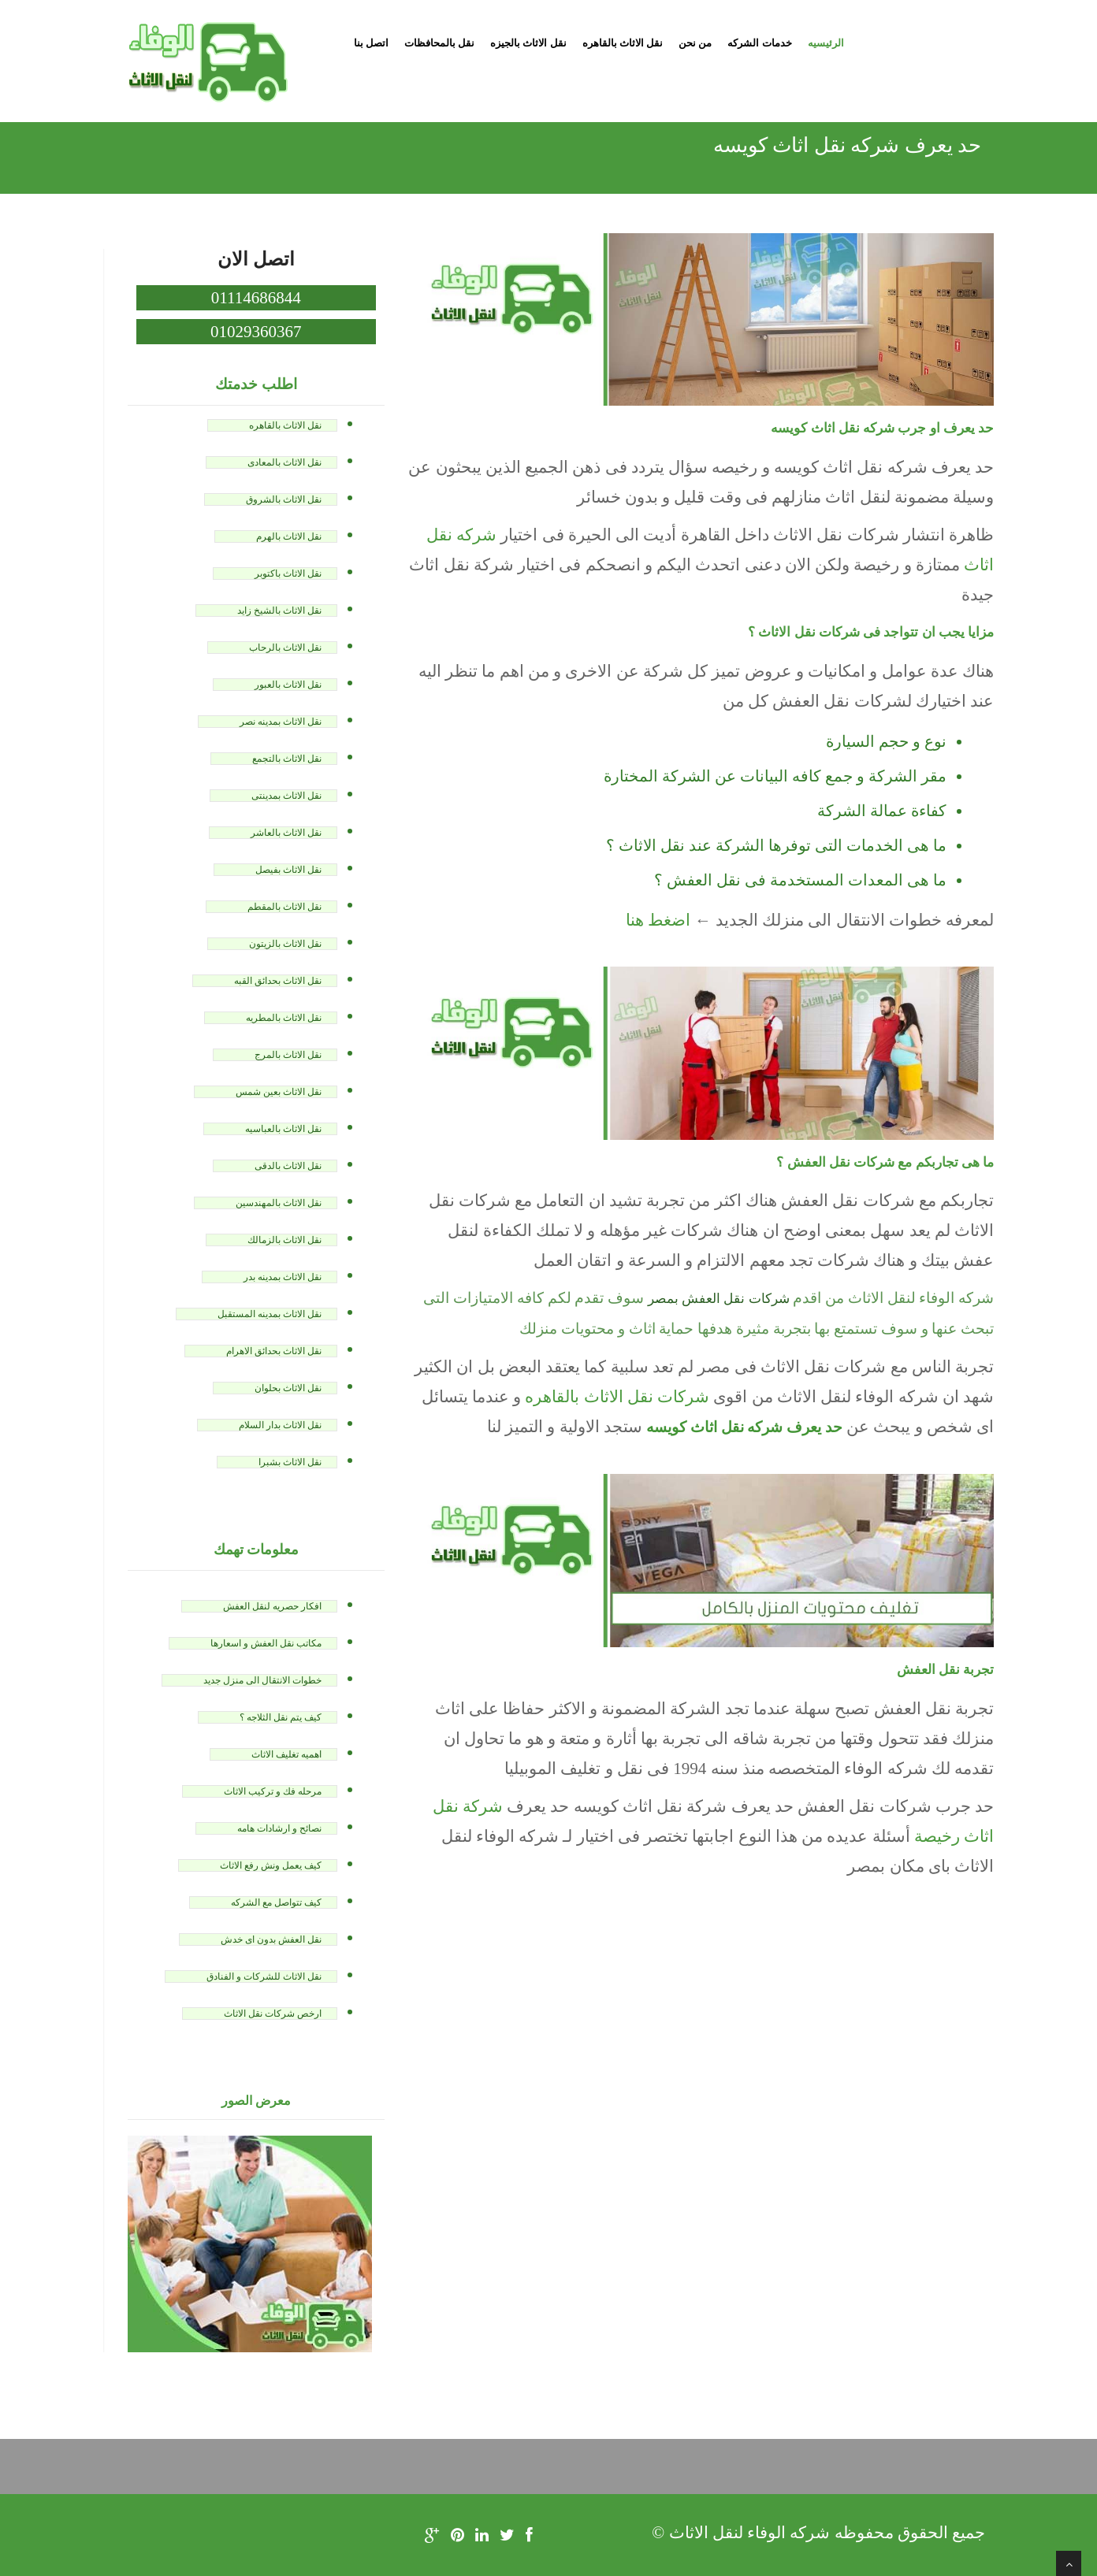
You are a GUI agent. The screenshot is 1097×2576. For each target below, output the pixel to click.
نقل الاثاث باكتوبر (288, 573)
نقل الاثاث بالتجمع (287, 758)
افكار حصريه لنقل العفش (272, 1606)
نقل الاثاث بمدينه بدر (283, 1276)
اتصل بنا (371, 43)
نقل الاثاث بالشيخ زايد (279, 610)
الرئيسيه (826, 43)
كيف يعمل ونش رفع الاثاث (271, 1865)
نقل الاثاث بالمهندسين (279, 1202)
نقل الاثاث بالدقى (288, 1165)
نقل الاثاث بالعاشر (286, 832)
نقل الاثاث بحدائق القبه (278, 980)
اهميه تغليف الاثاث (286, 1754)
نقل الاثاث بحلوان (288, 1388)
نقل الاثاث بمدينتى (286, 795)
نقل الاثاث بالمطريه (284, 1017)
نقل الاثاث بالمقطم (284, 906)
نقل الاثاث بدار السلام (280, 1425)
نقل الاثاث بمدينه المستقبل (270, 1314)
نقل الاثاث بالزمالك (284, 1239)
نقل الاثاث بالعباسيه (283, 1128)
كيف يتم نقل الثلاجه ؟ (281, 1717)
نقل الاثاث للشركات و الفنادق (264, 1976)
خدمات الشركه (759, 43)
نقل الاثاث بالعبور (288, 684)
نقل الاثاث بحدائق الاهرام (274, 1351)
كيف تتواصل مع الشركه (276, 1902)
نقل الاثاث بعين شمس (279, 1091)
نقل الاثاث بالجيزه (528, 43)
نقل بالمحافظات (439, 43)
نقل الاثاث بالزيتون (285, 943)
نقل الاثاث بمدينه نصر (281, 721)
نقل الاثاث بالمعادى (284, 462)
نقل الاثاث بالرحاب (285, 647)
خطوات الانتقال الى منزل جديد (262, 1680)
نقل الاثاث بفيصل (288, 869)
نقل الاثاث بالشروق (284, 499)
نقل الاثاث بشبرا (290, 1462)
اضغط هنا (658, 920)
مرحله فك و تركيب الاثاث (273, 1791)
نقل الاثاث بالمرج (288, 1054)
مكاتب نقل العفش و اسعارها (266, 1643)
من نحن (695, 43)
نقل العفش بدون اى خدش (271, 1939)
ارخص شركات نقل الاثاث (273, 2013)
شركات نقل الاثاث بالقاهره (617, 1396)
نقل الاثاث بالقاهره (623, 43)
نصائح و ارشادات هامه (279, 1828)
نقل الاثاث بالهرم (289, 536)
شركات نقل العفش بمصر (719, 1298)
